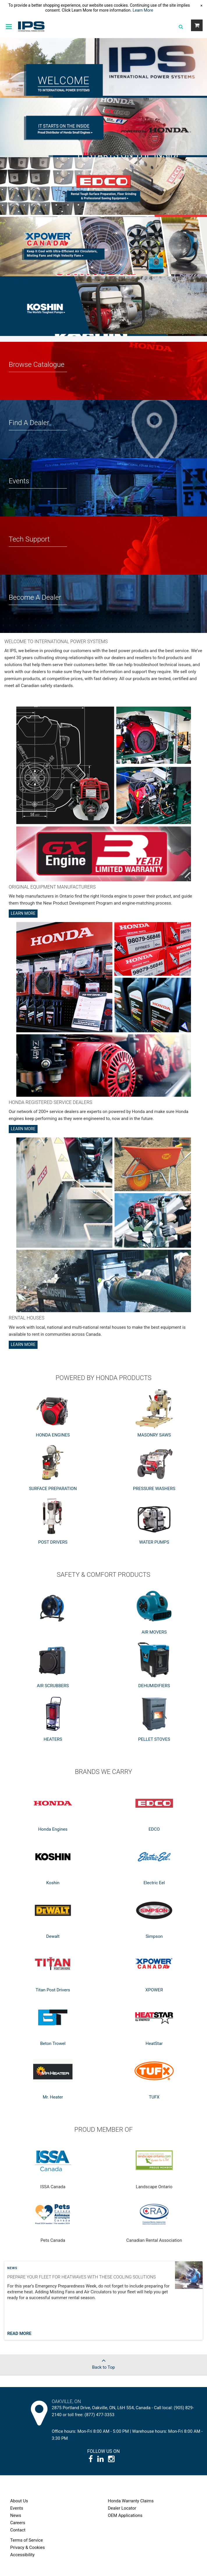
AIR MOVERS (154, 1632)
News (12, 2268)
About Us (19, 2501)
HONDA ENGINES (53, 1435)
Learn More (142, 10)
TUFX (154, 2097)
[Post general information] (103, 2303)
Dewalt (53, 1936)
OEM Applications (125, 2515)
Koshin (53, 1882)
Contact (17, 2530)
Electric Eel (154, 1882)
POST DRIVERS (52, 1542)
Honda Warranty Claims (131, 2501)
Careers (17, 2522)
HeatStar (154, 2043)
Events (16, 2508)
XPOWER (154, 1990)
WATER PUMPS (154, 1542)
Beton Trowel (53, 2043)
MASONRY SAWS (154, 1435)
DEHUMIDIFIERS (154, 1685)
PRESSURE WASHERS (154, 1488)
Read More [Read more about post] (19, 2333)
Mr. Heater (53, 2097)
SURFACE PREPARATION (53, 1488)
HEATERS (53, 1739)
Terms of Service (26, 2540)
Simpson (154, 1936)
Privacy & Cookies (27, 2547)
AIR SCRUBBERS (53, 1685)
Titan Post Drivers (53, 1990)
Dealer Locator (122, 2508)
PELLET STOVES (154, 1739)
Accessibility (22, 2554)
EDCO (154, 1829)
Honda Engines (53, 1829)
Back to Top (103, 2362)
